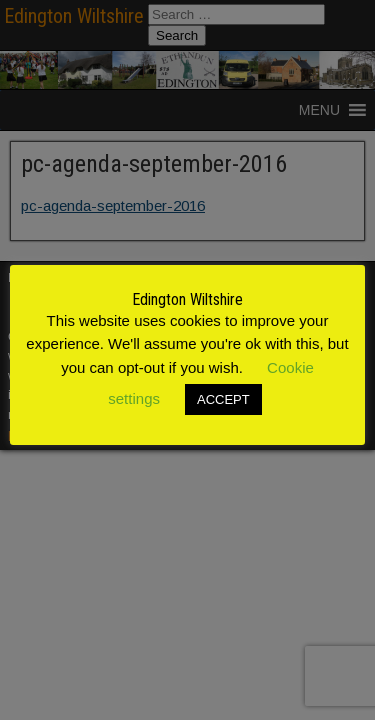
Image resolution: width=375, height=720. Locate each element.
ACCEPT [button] (223, 399)
